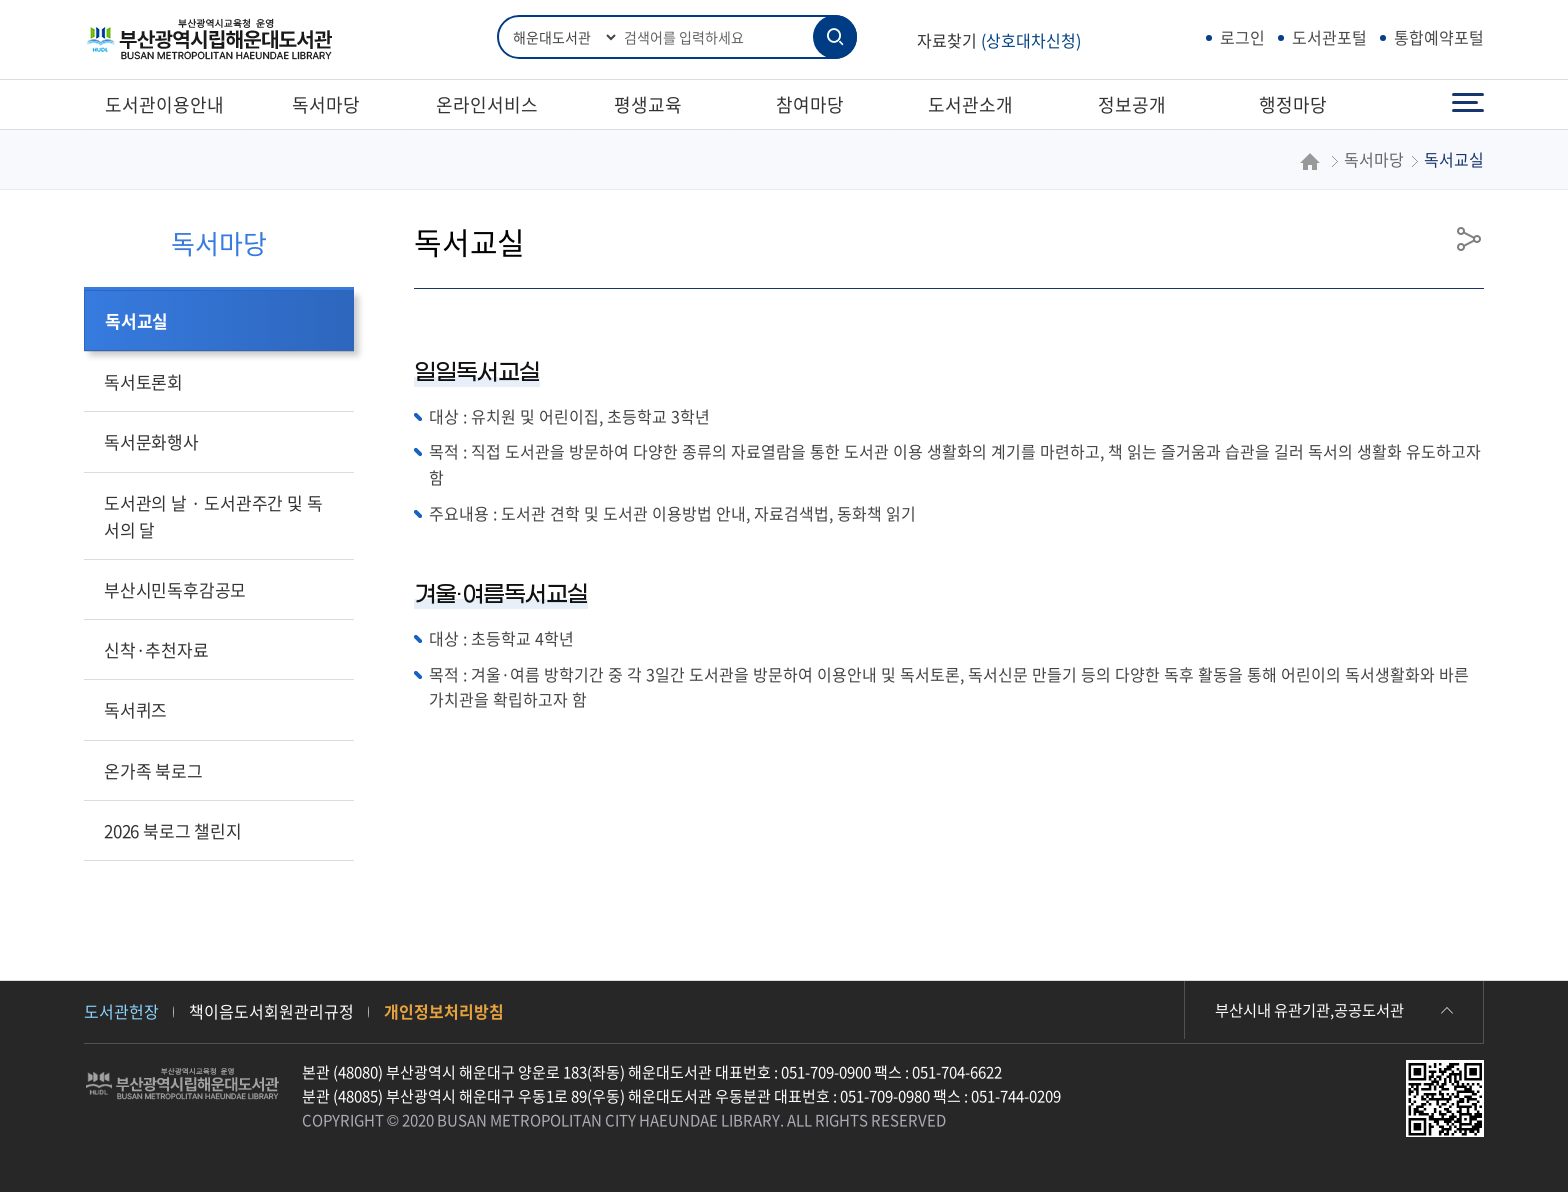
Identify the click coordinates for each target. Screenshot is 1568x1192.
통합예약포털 (1439, 37)
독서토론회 (143, 381)
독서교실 (136, 320)
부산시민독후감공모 (175, 589)
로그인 (1242, 37)
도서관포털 (1329, 37)
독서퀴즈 (135, 709)
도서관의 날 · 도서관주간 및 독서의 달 (213, 516)
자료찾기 (999, 40)
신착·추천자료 (156, 649)
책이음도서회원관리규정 (271, 1011)
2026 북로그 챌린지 (173, 830)
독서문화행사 (151, 441)
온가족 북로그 (153, 770)
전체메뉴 (1468, 103)
